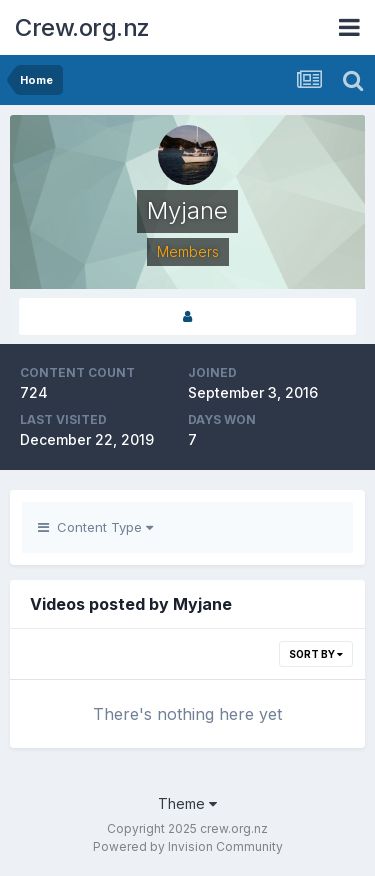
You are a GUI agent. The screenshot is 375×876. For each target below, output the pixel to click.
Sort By (316, 654)
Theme (187, 803)
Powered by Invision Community (188, 846)
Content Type (95, 527)
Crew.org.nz (82, 27)
